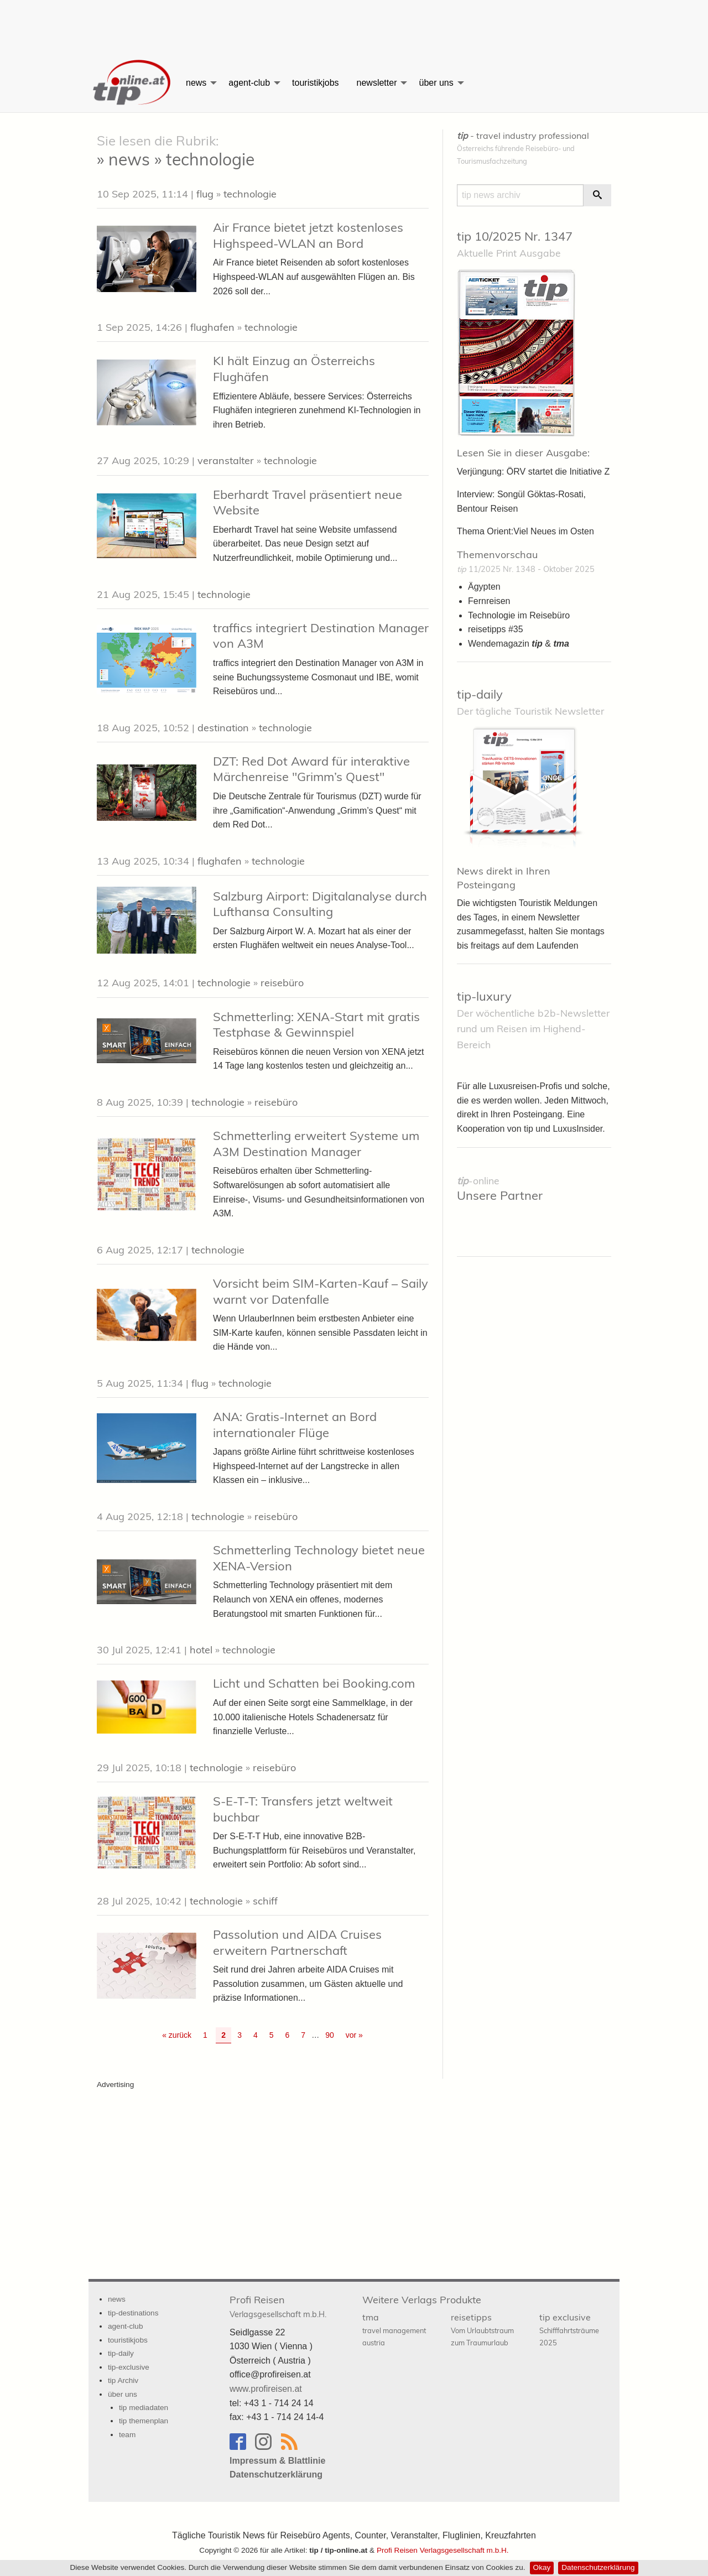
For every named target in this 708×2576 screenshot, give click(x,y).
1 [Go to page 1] (205, 2035)
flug (205, 194)
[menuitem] (132, 83)
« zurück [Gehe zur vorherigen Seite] (176, 2035)
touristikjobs (315, 82)
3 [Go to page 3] (239, 2035)
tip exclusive (569, 2329)
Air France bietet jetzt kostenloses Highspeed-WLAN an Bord (308, 235)
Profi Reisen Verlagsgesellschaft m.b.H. (443, 2550)
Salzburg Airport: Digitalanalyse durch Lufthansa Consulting (320, 904)
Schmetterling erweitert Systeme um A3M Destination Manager (316, 1143)
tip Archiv (123, 2380)
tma (394, 2329)
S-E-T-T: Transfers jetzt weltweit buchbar (303, 1809)
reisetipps (482, 2329)
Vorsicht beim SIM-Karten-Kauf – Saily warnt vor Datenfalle (320, 1291)
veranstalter (225, 460)
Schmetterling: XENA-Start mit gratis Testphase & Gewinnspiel (316, 1024)
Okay (542, 2567)
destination (223, 727)
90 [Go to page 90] (329, 2035)
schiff (265, 1901)
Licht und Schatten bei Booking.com (314, 1683)
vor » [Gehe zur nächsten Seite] (354, 2035)
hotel (201, 1649)
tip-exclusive (128, 2367)
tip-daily (480, 694)
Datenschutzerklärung (597, 2567)
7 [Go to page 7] (303, 2035)
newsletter (377, 82)
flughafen (212, 327)
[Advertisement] (354, 25)
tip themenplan (143, 2421)
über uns (436, 82)
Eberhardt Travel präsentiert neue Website (307, 502)
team (127, 2435)
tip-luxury (484, 996)
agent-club (249, 82)
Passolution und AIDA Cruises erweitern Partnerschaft (297, 1942)
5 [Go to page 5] (271, 2035)
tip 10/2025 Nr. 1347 (514, 236)
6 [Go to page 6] (287, 2035)
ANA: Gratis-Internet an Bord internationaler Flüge (295, 1424)
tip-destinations (133, 2313)
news (196, 82)
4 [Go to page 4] (255, 2035)
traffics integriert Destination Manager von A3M (321, 636)
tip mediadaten (143, 2407)
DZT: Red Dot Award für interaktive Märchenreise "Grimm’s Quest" (311, 769)
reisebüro (282, 982)
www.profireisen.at (266, 2388)
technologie (250, 194)
